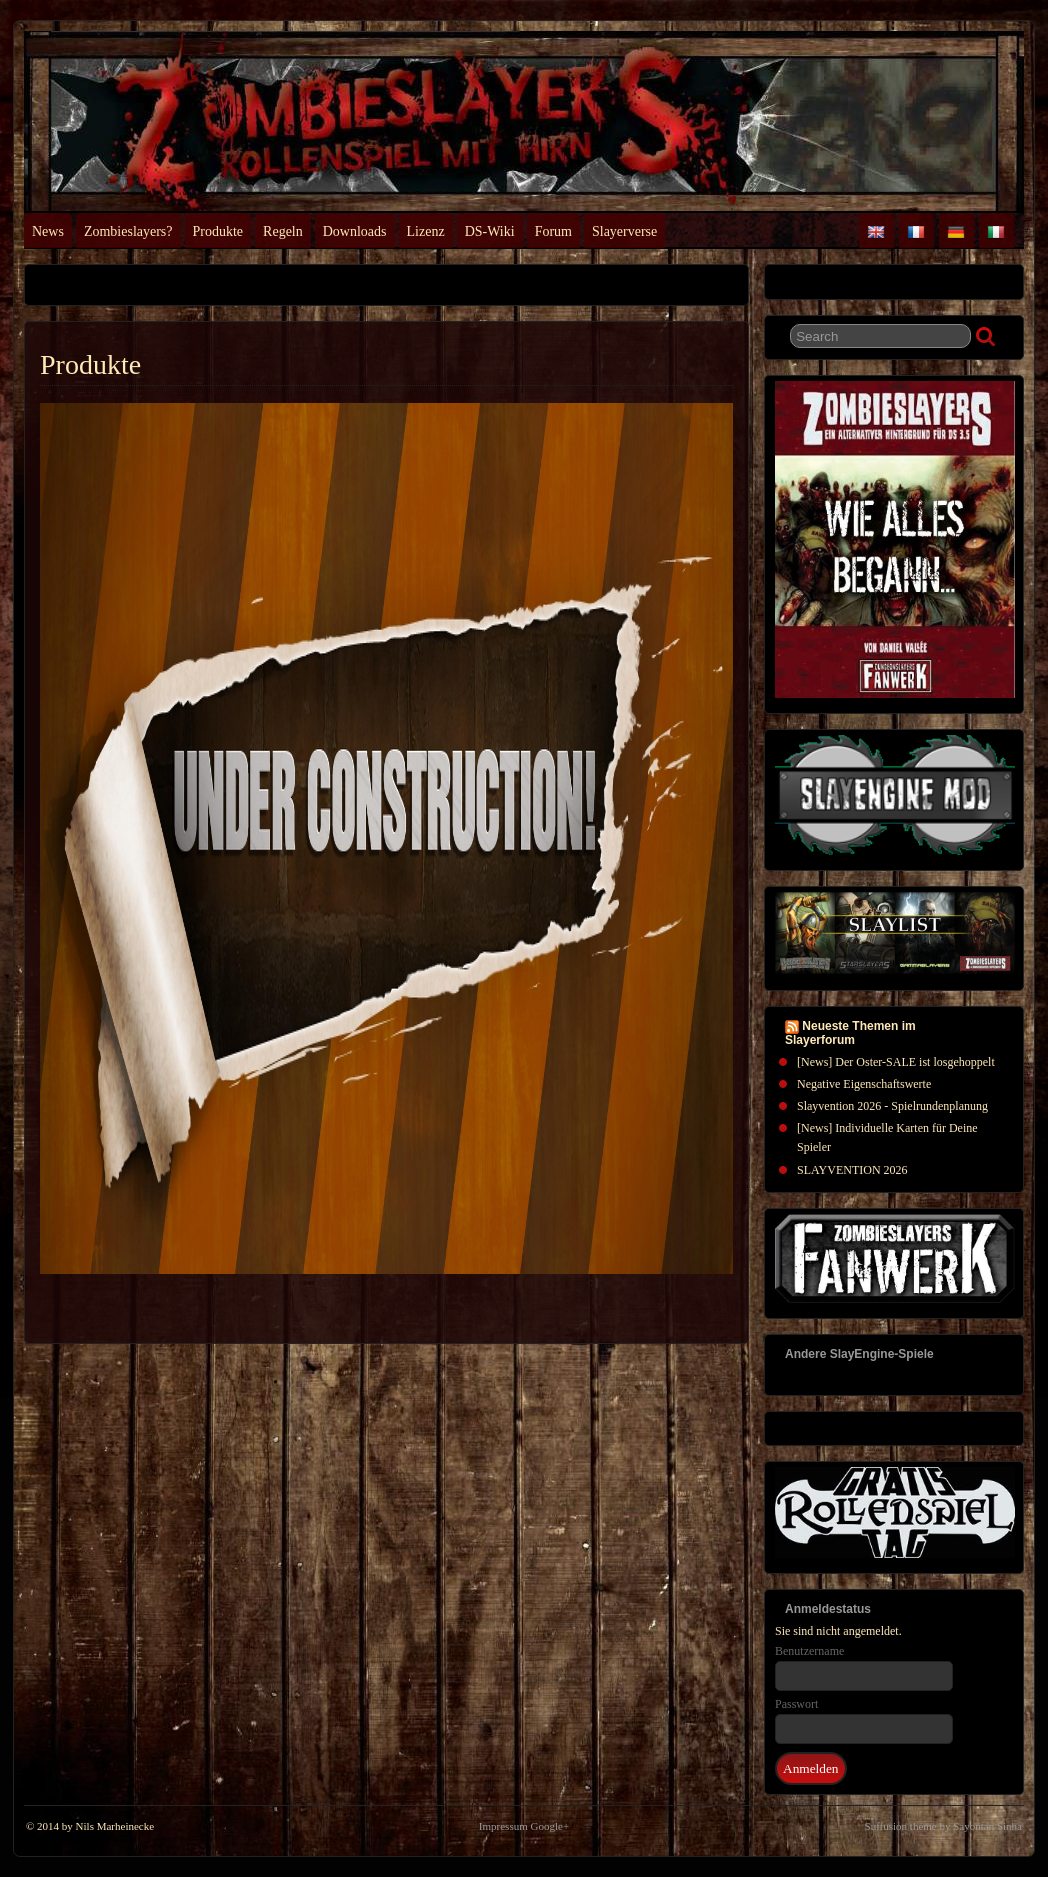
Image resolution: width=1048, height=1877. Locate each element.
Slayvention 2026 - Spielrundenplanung (892, 1106)
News (48, 231)
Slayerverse (624, 231)
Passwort (796, 1704)
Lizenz (426, 231)
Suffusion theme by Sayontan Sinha (943, 1826)
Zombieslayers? (128, 231)
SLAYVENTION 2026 (852, 1170)
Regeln (283, 231)
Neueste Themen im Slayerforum (850, 1033)
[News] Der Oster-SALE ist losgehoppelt (896, 1062)
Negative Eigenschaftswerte (864, 1084)
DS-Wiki (490, 231)
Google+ (550, 1826)
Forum (553, 231)
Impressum (503, 1826)
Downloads (355, 231)
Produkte (218, 231)
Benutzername (809, 1651)
